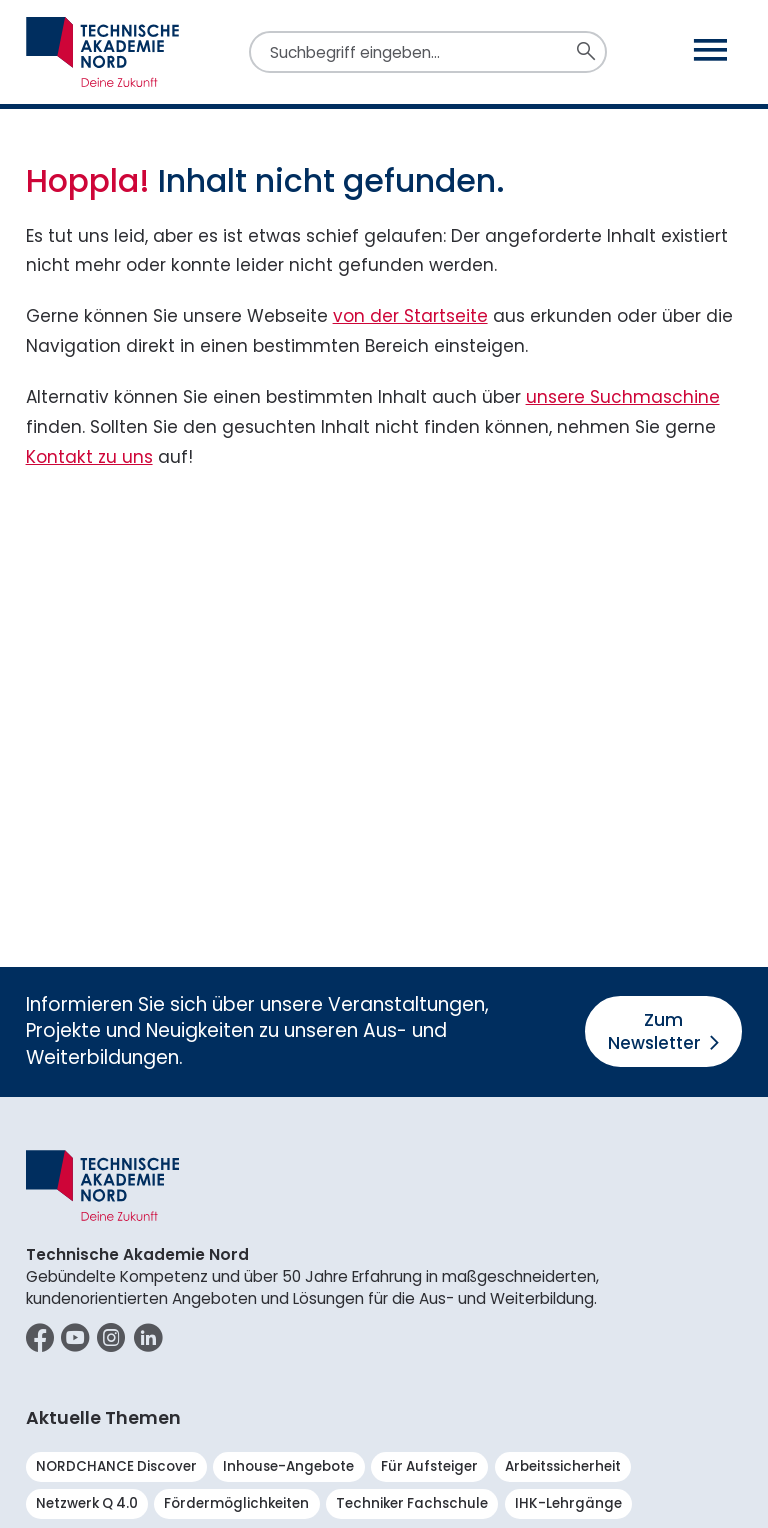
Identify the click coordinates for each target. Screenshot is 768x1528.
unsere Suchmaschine (623, 397)
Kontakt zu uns (89, 457)
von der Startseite (410, 316)
